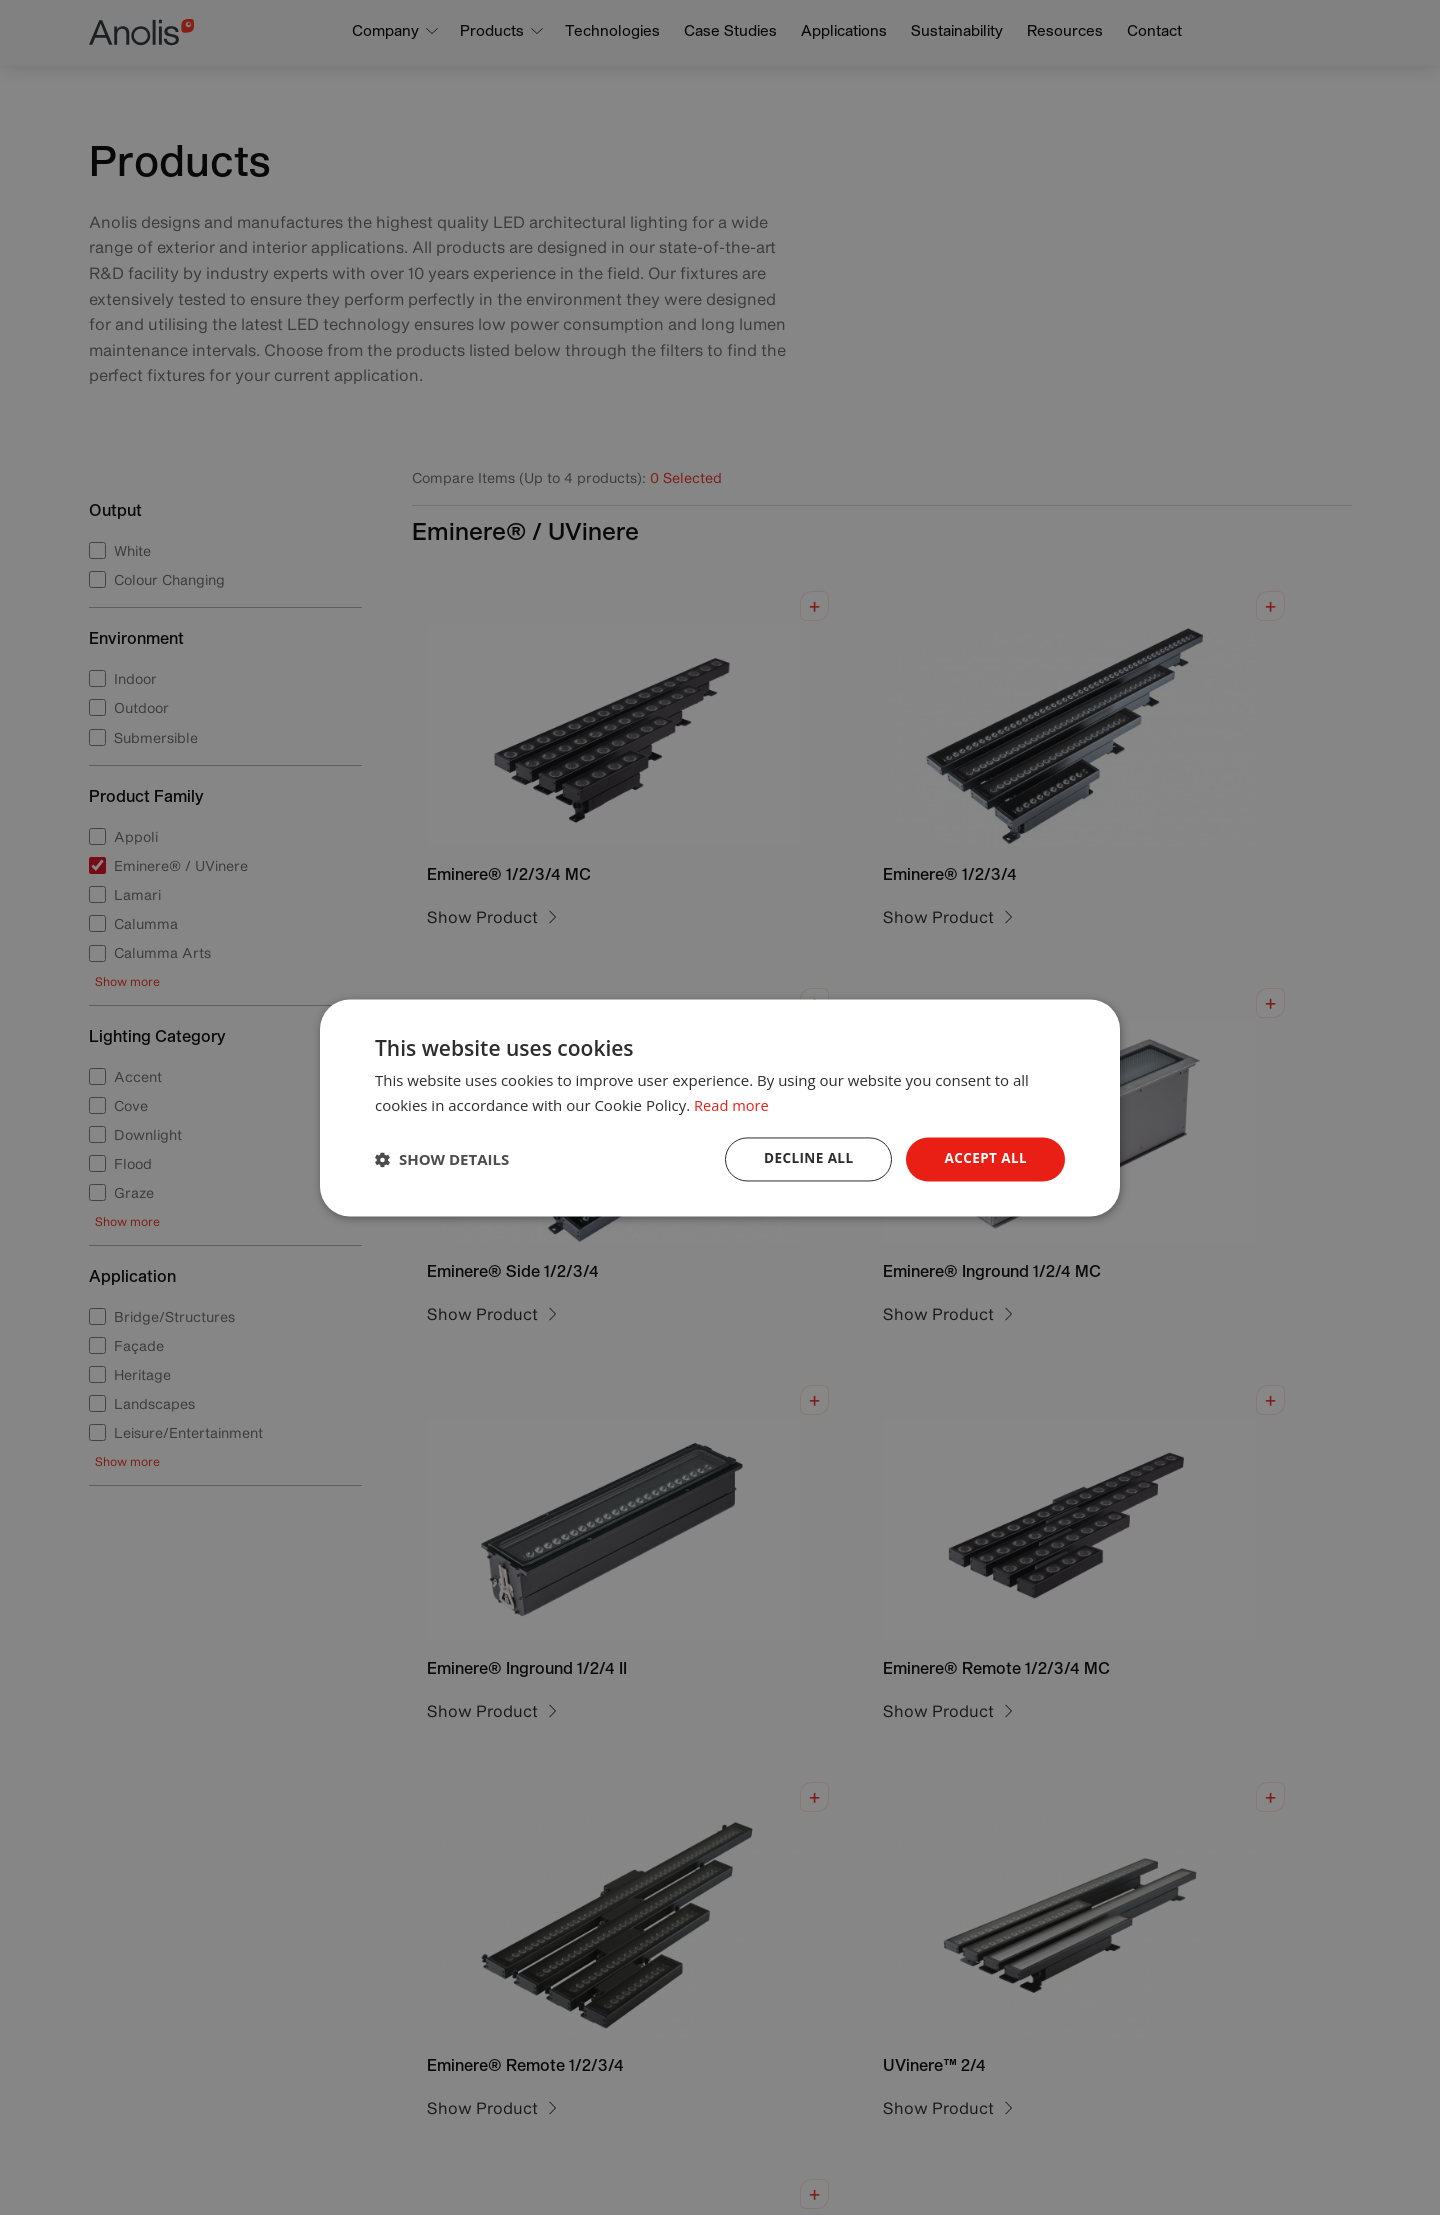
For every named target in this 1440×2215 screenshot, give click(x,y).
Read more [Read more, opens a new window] (732, 1104)
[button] (442, 1159)
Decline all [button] (804, 1158)
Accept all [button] (984, 1158)
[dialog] (720, 1107)
